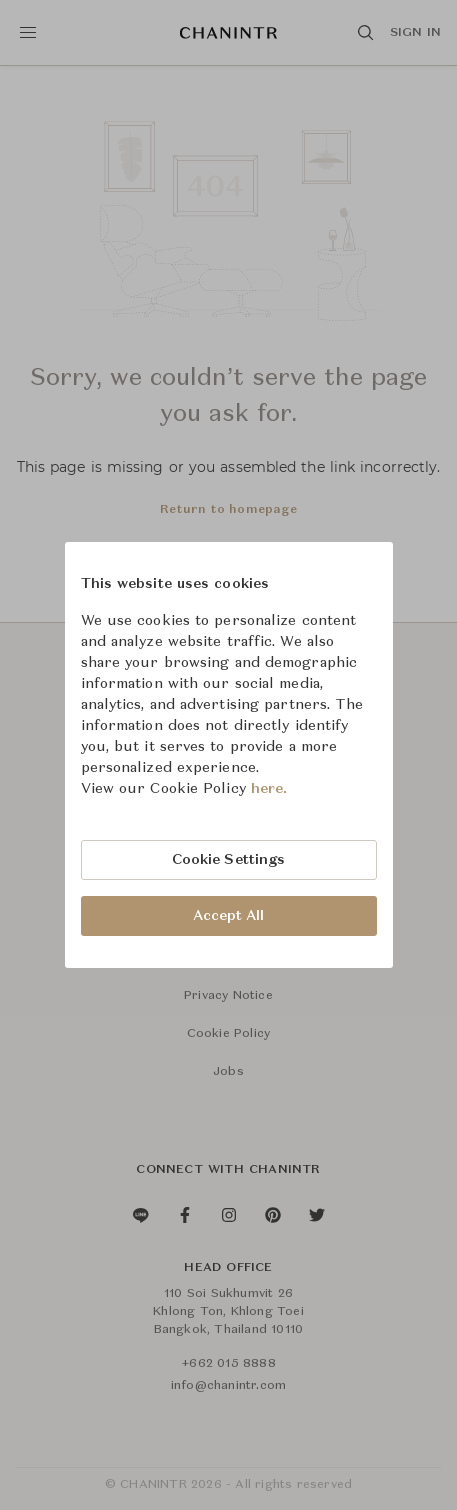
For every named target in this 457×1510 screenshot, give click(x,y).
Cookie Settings (229, 860)
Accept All (229, 916)
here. (269, 789)
